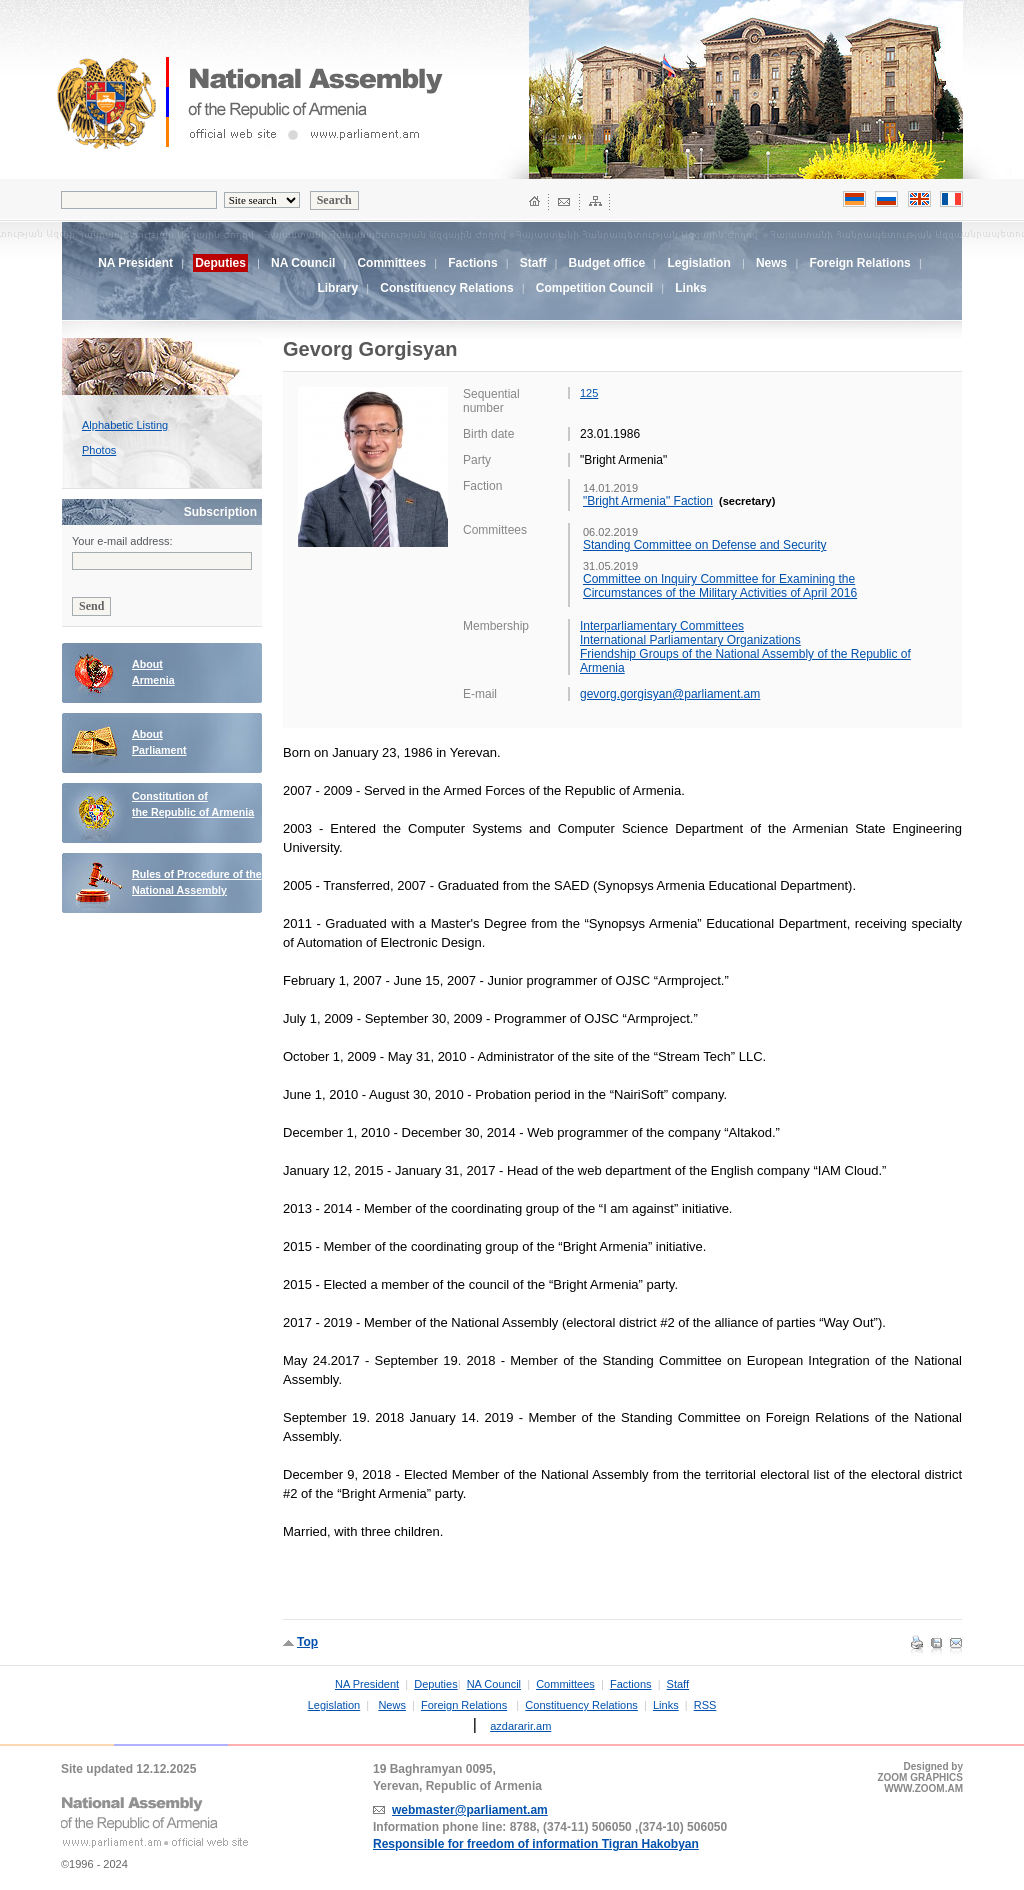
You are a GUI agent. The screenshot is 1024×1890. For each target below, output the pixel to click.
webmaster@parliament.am (470, 1810)
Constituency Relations (446, 288)
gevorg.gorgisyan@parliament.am (670, 694)
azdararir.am (520, 1726)
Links (690, 288)
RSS (705, 1705)
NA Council (303, 263)
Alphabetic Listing (125, 425)
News (771, 263)
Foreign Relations (859, 263)
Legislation (698, 263)
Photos (99, 450)
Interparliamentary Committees (662, 626)
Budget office (607, 263)
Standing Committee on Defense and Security (704, 545)
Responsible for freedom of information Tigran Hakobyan (536, 1844)
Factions (472, 263)
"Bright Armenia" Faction (648, 501)
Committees (391, 263)
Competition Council (594, 288)
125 (589, 393)
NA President (135, 263)
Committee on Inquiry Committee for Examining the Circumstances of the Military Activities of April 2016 (720, 586)
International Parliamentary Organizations (690, 640)
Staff (533, 263)
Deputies (435, 1684)
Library (337, 288)
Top (307, 1642)
